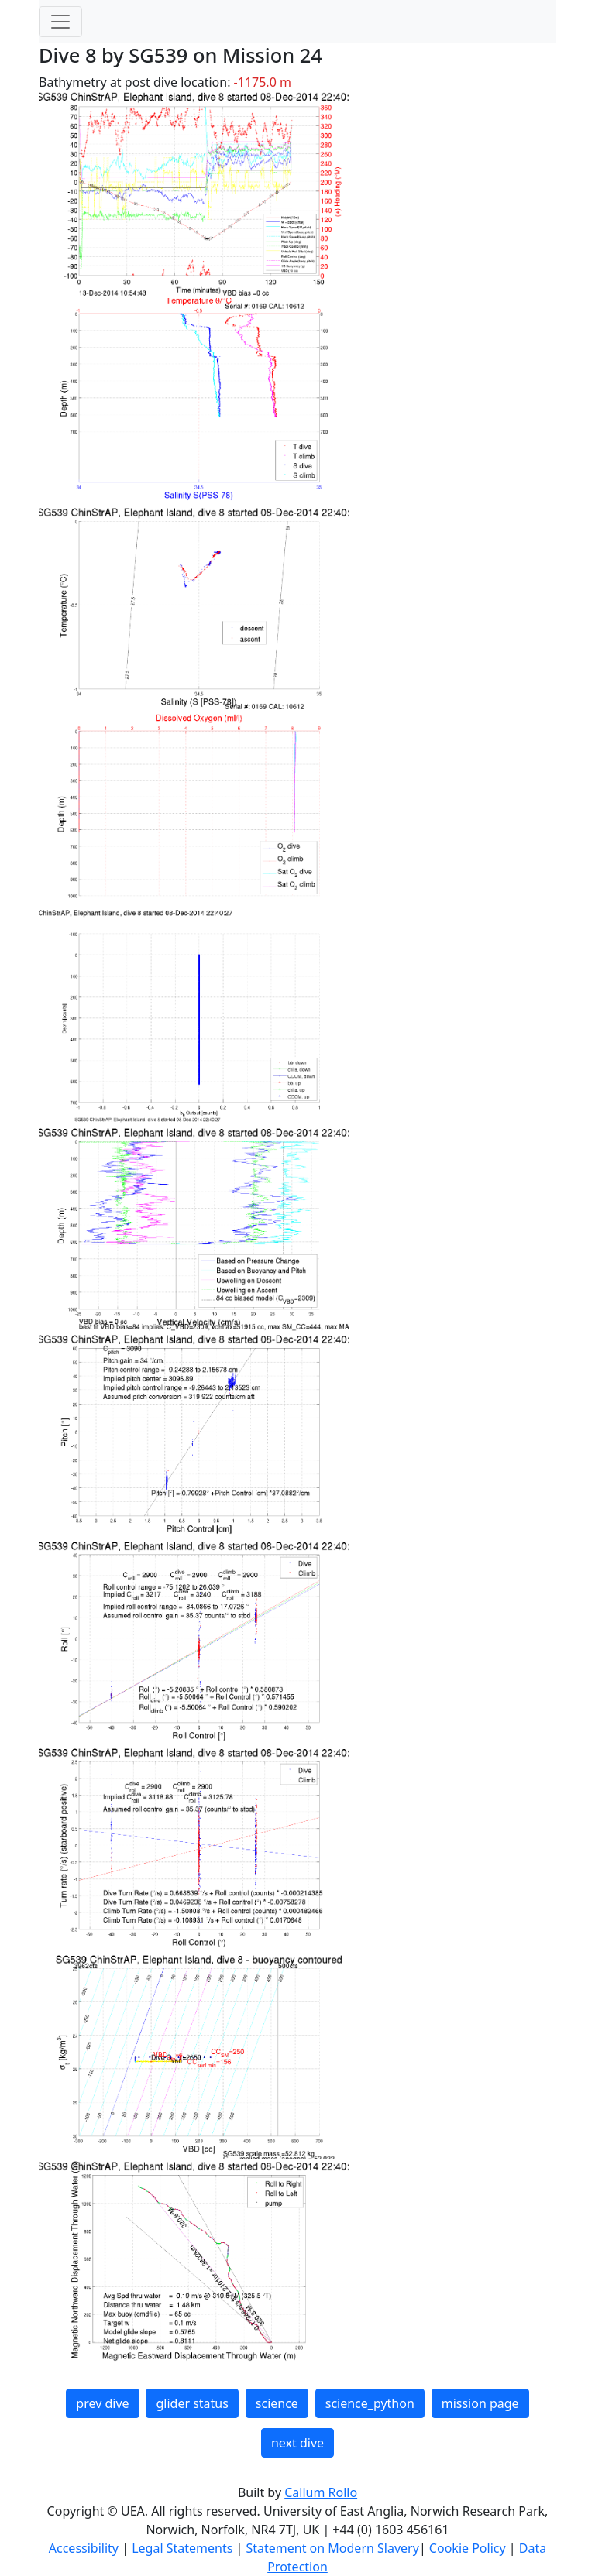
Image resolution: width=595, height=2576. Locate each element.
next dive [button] (297, 2442)
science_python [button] (369, 2403)
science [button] (277, 2403)
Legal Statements (184, 2548)
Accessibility (85, 2548)
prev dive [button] (102, 2403)
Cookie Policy (469, 2548)
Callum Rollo (320, 2492)
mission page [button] (480, 2403)
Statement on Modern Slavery (332, 2548)
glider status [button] (192, 2403)
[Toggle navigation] (60, 21)
